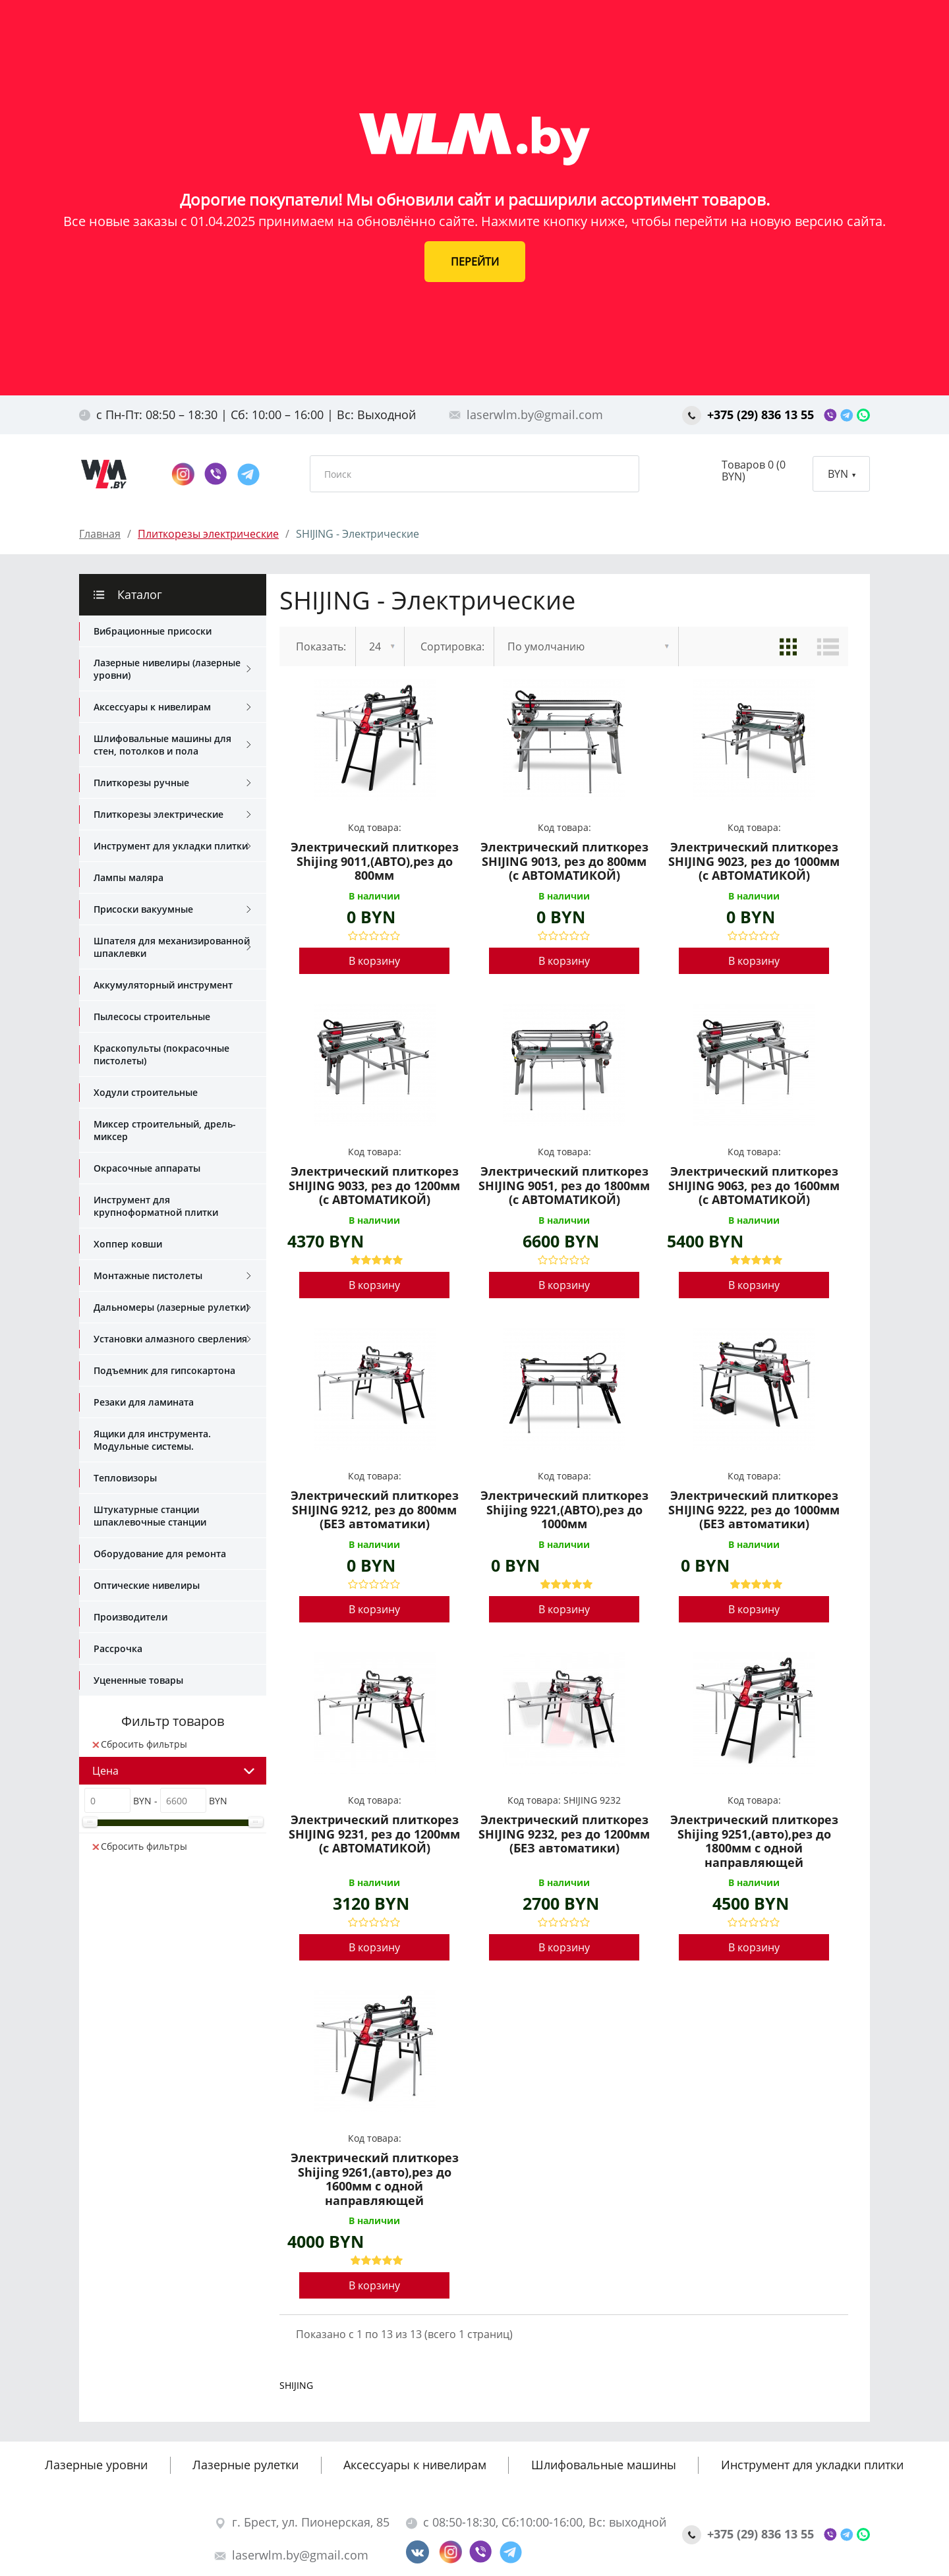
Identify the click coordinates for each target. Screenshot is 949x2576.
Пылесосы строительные (152, 1016)
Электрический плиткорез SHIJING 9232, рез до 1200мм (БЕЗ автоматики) (564, 1834)
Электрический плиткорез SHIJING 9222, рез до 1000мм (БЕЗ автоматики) (754, 1510)
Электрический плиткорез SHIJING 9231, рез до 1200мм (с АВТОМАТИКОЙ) (374, 1834)
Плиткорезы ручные (172, 782)
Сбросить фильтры (139, 1744)
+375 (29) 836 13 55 (749, 414)
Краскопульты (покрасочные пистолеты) (161, 1054)
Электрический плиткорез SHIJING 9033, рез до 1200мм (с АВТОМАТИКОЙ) (374, 1185)
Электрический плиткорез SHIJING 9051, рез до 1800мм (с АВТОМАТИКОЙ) (564, 1185)
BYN (841, 474)
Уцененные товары (138, 1680)
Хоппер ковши (128, 1244)
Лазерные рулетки (245, 2465)
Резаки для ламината (144, 1402)
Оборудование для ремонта (160, 1553)
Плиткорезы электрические (172, 814)
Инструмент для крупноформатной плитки (156, 1205)
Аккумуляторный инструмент (163, 985)
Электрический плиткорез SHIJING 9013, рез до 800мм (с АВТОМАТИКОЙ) (564, 861)
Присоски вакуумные (172, 909)
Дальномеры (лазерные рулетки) (172, 1307)
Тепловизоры (125, 1478)
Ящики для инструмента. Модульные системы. (152, 1439)
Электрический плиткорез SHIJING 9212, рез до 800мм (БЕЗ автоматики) (375, 1510)
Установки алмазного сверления (172, 1339)
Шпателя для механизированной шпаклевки (172, 946)
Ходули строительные (146, 1092)
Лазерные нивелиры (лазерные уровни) (172, 668)
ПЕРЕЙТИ (475, 261)
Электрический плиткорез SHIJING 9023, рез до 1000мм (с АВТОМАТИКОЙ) (754, 861)
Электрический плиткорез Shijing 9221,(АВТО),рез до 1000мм (564, 1510)
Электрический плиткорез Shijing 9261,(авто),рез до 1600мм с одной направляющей (375, 2179)
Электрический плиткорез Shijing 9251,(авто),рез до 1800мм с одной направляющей (754, 1841)
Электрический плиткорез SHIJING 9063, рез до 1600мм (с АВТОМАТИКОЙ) (754, 1185)
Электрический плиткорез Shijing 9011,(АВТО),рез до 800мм (375, 861)
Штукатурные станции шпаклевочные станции (150, 1515)
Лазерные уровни (96, 2465)
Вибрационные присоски (153, 631)
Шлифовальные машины (603, 2465)
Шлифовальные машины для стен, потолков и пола (172, 744)
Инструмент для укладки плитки (172, 846)
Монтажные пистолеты (172, 1275)
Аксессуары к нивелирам (172, 707)
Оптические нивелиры (147, 1585)
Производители (130, 1617)
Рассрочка (118, 1648)
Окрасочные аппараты (147, 1168)
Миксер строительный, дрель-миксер (165, 1130)
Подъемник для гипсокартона (164, 1370)
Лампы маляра (128, 877)
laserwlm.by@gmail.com (526, 414)
